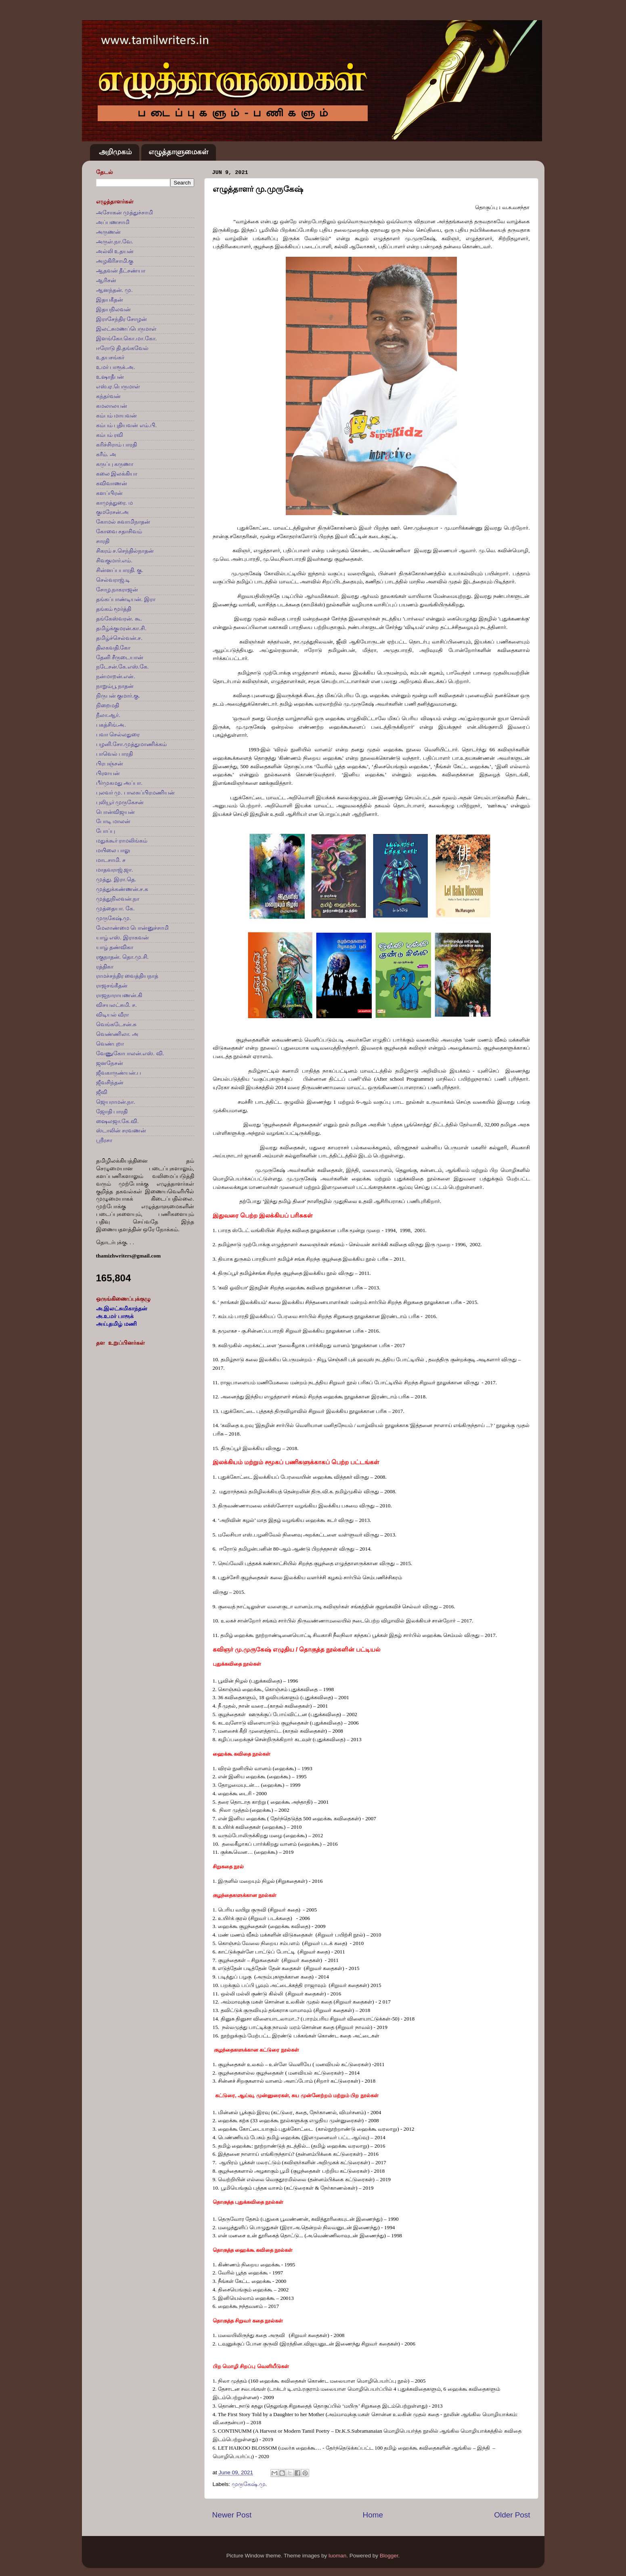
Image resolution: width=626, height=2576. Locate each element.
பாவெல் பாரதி (114, 754)
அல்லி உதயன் (115, 251)
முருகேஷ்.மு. (249, 2484)
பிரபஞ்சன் (109, 764)
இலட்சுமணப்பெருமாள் (126, 329)
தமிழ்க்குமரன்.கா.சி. (121, 628)
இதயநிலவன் (113, 309)
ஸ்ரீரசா (104, 1140)
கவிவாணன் (111, 483)
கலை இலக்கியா (117, 474)
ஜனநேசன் (109, 1063)
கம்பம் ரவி (110, 435)
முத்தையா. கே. (115, 908)
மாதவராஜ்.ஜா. (115, 870)
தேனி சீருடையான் (120, 657)
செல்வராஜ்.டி (113, 580)
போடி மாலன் (113, 821)
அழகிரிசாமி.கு (115, 261)
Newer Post (232, 2515)
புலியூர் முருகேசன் (120, 802)
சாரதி (102, 541)
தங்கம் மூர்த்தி (114, 609)
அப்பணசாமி (113, 222)
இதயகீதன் (109, 300)
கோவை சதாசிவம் (119, 531)
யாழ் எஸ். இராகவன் (122, 938)
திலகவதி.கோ (113, 648)
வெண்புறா (110, 1044)
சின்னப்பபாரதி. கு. (119, 570)
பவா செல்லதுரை (118, 735)
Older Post (512, 2515)
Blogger (389, 2556)
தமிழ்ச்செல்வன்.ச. (119, 638)
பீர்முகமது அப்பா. (119, 783)
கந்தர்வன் (108, 396)
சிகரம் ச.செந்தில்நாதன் (125, 551)
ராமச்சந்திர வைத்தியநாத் (127, 976)
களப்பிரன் (109, 493)
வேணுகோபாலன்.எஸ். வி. (130, 1053)
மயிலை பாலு (113, 850)
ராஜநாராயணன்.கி (119, 995)
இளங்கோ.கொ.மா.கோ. (126, 338)
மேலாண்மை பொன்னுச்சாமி (132, 928)
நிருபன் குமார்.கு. (118, 696)
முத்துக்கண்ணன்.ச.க (122, 889)
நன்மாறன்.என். (116, 676)
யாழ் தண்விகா (115, 947)
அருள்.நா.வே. (114, 242)
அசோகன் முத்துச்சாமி (124, 213)
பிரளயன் (108, 773)
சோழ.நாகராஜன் (117, 590)
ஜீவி (101, 1092)
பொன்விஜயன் (115, 812)
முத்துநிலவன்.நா (118, 899)
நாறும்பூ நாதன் (115, 686)
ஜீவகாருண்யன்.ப (118, 1073)
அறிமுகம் (115, 152)
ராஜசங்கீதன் (112, 986)
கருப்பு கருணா (115, 464)
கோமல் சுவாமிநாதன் (123, 522)
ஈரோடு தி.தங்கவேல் (122, 348)
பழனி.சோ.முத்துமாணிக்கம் (131, 744)
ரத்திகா (104, 967)
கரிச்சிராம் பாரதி (116, 445)
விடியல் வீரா (112, 1015)
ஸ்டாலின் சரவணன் (121, 1131)
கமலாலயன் (111, 406)
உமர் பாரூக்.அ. (115, 367)
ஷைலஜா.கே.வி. (117, 1121)
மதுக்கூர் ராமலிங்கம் (122, 841)
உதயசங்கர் (110, 357)
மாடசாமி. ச (111, 860)
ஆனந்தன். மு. (114, 290)
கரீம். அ (106, 454)
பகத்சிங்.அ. (111, 725)
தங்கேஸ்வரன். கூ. (119, 619)
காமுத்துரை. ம (114, 503)
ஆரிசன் (106, 280)
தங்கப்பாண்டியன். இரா (126, 599)
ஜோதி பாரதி (112, 1112)
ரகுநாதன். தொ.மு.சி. (122, 957)
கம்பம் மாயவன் (116, 416)
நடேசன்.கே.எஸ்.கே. (122, 667)
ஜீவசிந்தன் (110, 1082)
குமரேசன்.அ (112, 512)
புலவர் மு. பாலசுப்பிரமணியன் (135, 793)
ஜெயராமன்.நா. (116, 1102)
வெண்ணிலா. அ (117, 1034)
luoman (337, 2556)
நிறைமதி (107, 705)
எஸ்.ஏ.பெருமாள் (118, 387)
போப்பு (105, 831)
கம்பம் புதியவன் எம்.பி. (126, 425)
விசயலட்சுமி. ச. (116, 1005)
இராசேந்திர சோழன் (121, 319)
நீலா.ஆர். (108, 715)
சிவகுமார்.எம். (114, 561)
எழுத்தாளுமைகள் (178, 152)
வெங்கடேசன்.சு (116, 1024)
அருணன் (108, 232)
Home (373, 2515)
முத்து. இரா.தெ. (116, 879)
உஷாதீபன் (110, 377)
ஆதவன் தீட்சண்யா (121, 271)
